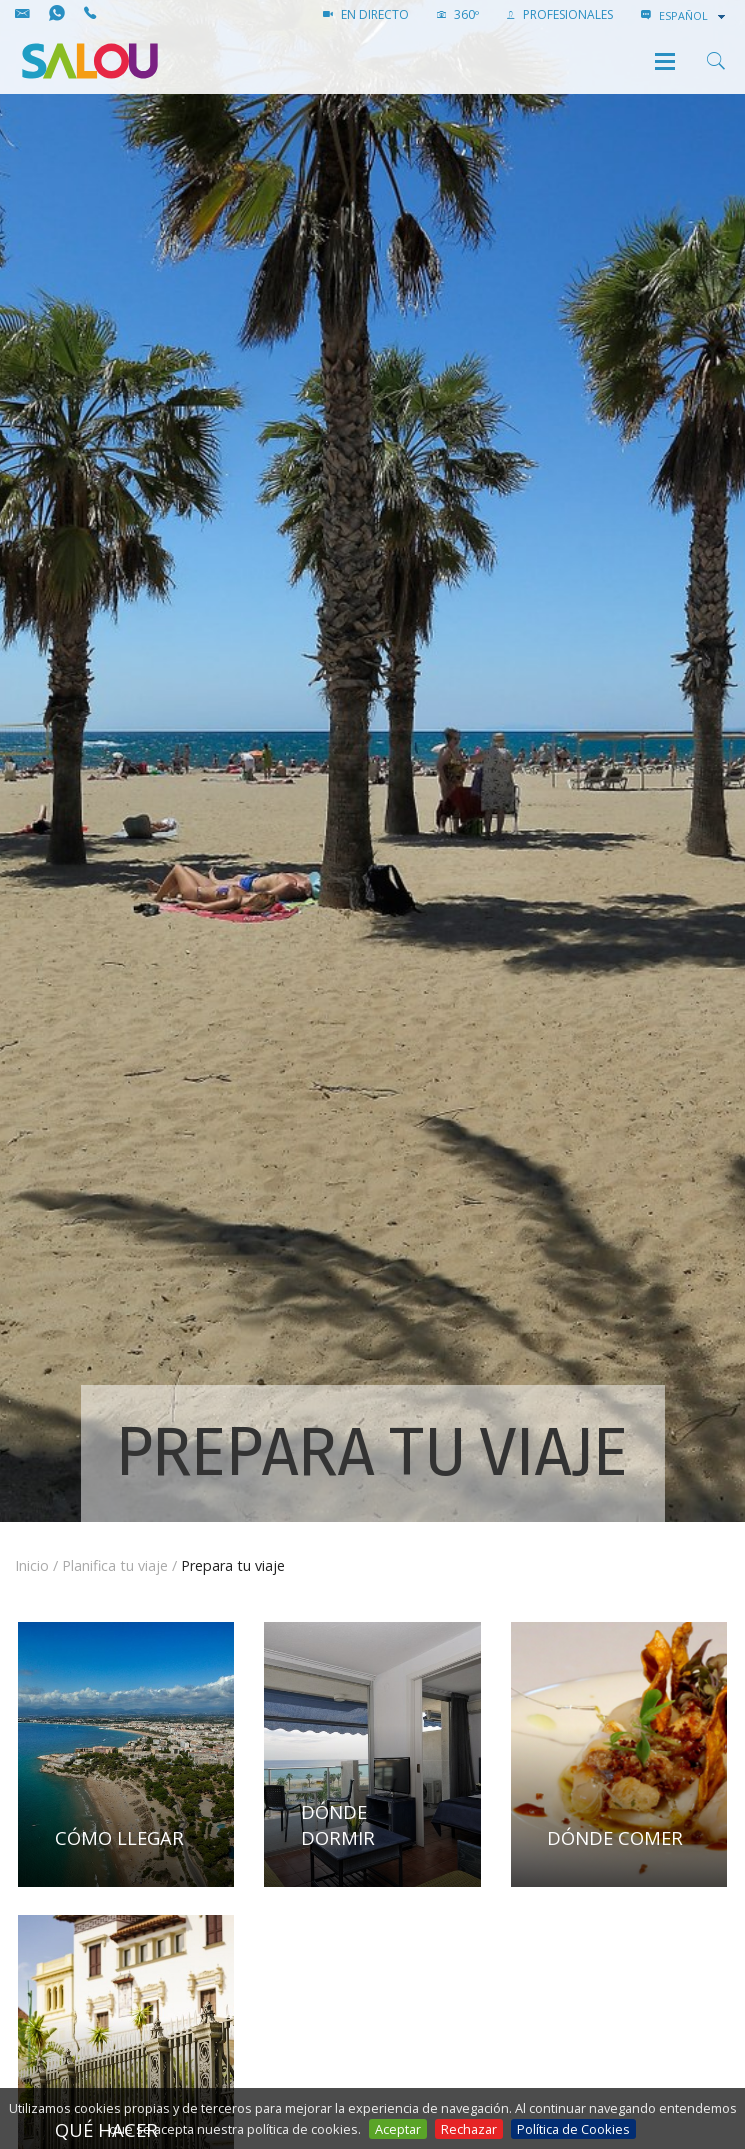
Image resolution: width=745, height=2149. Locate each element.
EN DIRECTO (366, 14)
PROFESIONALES (560, 14)
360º (458, 14)
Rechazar (469, 2129)
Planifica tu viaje (115, 1565)
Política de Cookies (573, 2129)
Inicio (32, 1565)
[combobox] (694, 16)
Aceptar (398, 2129)
